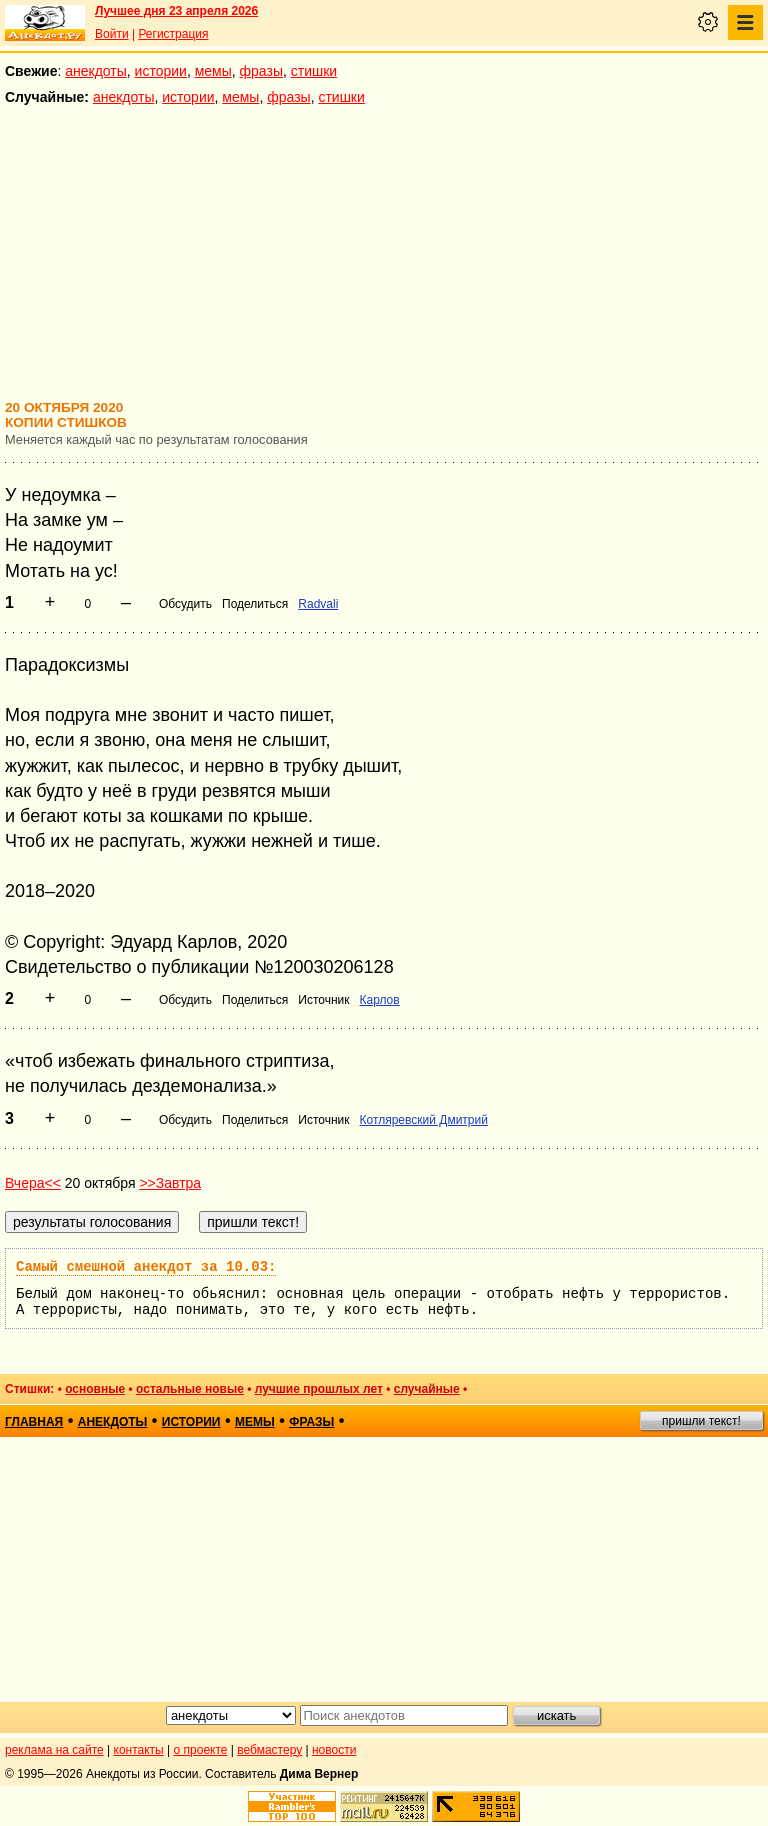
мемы (213, 71)
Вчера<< (33, 1183)
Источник (323, 1000)
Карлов (380, 1000)
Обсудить (185, 604)
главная (34, 1422)
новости (334, 1750)
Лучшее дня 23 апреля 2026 (176, 11)
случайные (427, 1389)
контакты (139, 1750)
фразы (261, 71)
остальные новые (190, 1389)
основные (95, 1389)
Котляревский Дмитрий (424, 1120)
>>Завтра (170, 1183)
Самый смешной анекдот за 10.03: (146, 1267)
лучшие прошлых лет (319, 1389)
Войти (112, 34)
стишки (314, 71)
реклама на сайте (54, 1750)
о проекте (201, 1750)
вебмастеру (269, 1750)
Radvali (318, 604)
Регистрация (173, 34)
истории (161, 71)
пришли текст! (701, 1421)
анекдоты (96, 71)
